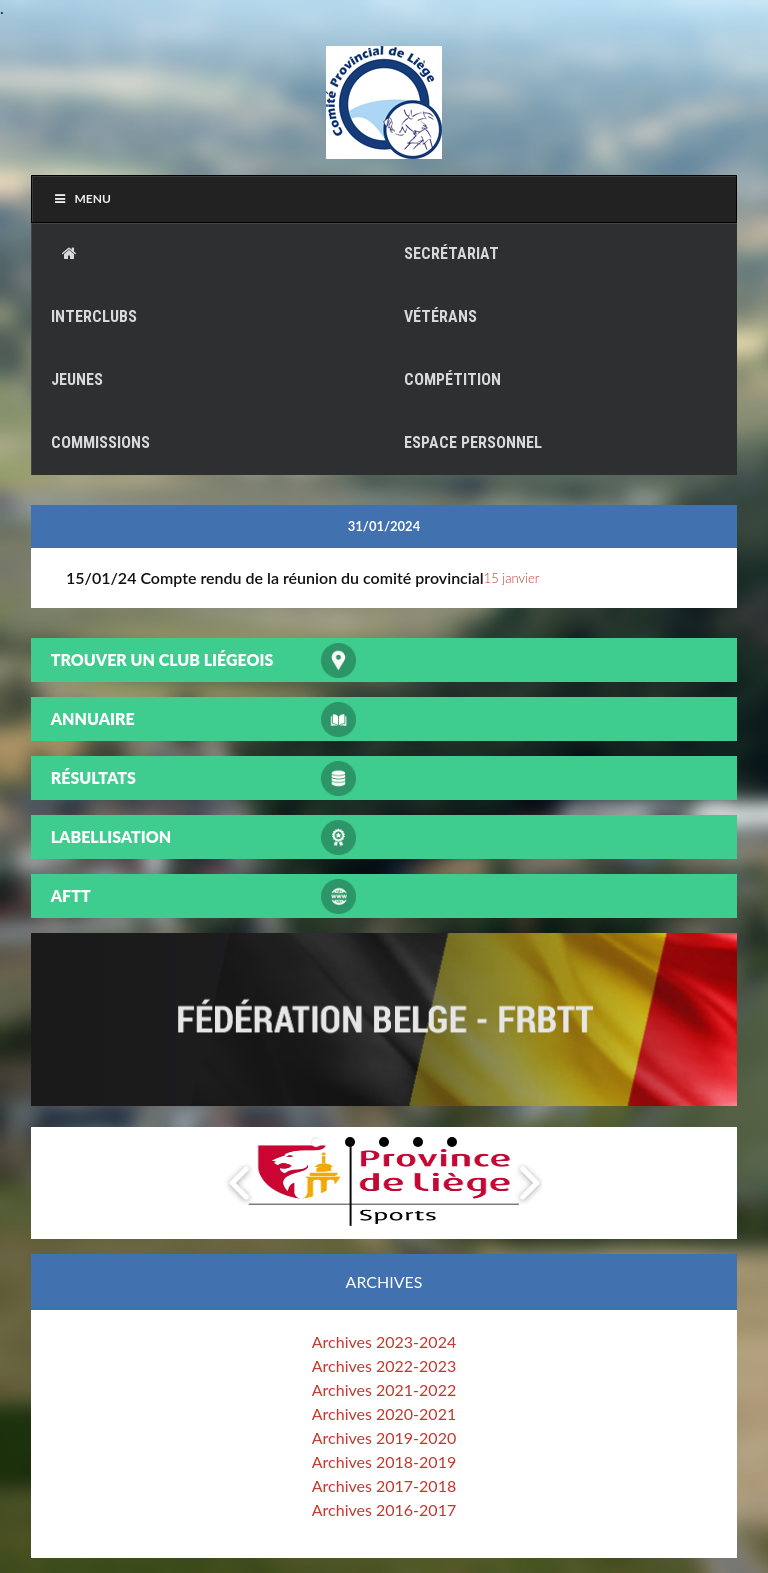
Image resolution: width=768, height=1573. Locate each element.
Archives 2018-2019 (384, 1461)
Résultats (93, 777)
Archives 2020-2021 (384, 1413)
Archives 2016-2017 (384, 1509)
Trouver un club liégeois (162, 659)
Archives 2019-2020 (384, 1437)
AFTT (71, 895)
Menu (81, 198)
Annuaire (93, 718)
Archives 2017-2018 (384, 1485)
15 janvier (512, 578)
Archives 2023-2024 (384, 1341)
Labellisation (111, 836)
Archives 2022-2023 (384, 1365)
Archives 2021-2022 (384, 1389)
